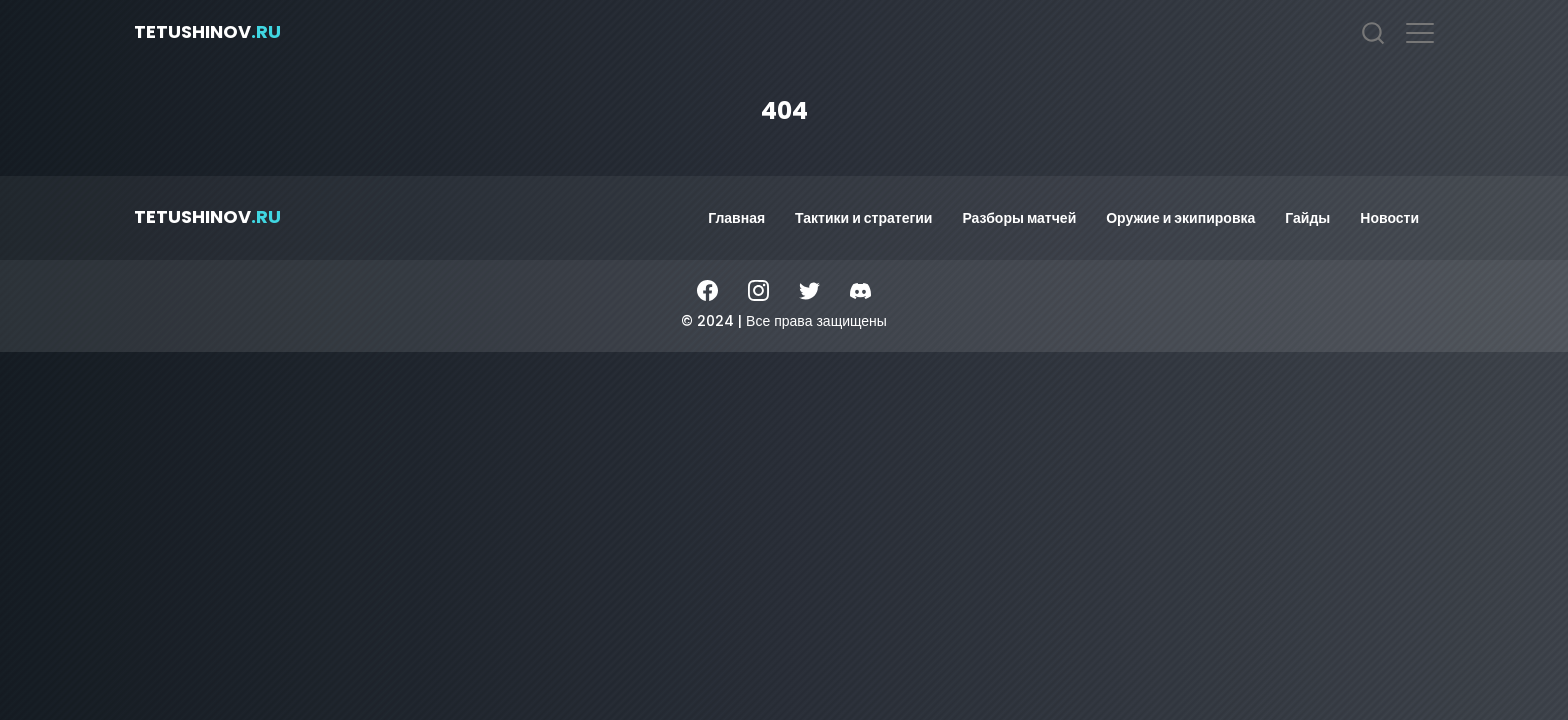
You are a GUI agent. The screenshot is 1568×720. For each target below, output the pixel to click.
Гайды (1307, 218)
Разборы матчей (1019, 218)
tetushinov (207, 31)
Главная (736, 218)
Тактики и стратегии (863, 218)
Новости (1389, 218)
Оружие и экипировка (1180, 218)
